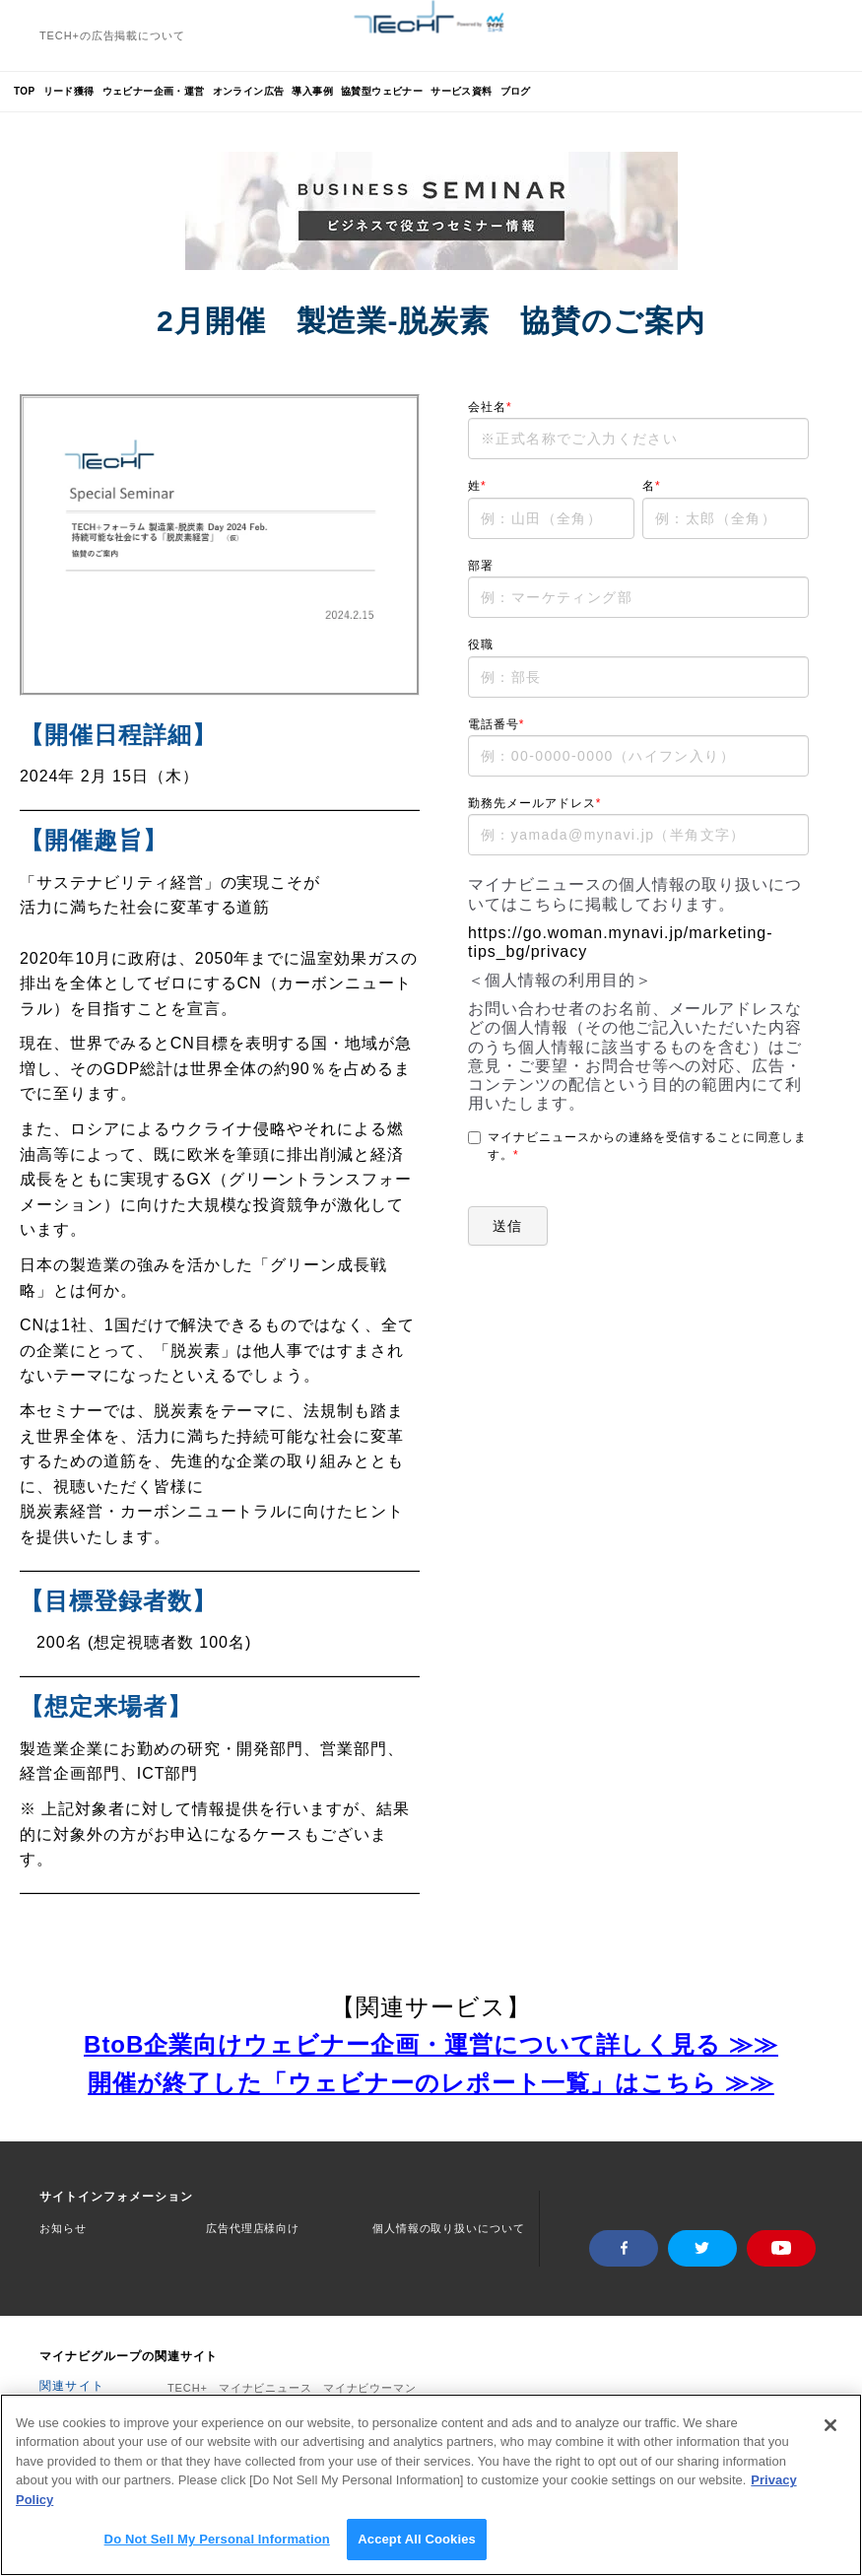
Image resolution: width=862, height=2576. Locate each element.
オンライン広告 (249, 91)
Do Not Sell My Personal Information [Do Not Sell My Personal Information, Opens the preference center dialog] (217, 2539)
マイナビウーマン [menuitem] (370, 2383)
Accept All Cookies (417, 2539)
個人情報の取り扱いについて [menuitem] (448, 2228)
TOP (24, 91)
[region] (431, 2485)
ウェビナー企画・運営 (153, 91)
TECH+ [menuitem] (187, 2383)
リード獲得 (69, 91)
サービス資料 (461, 91)
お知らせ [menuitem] (63, 2228)
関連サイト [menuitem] (71, 2381)
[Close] (830, 2425)
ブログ (515, 91)
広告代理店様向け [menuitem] (252, 2228)
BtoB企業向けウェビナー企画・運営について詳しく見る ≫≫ (431, 2044)
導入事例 (312, 91)
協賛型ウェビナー (382, 91)
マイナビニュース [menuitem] (265, 2383)
